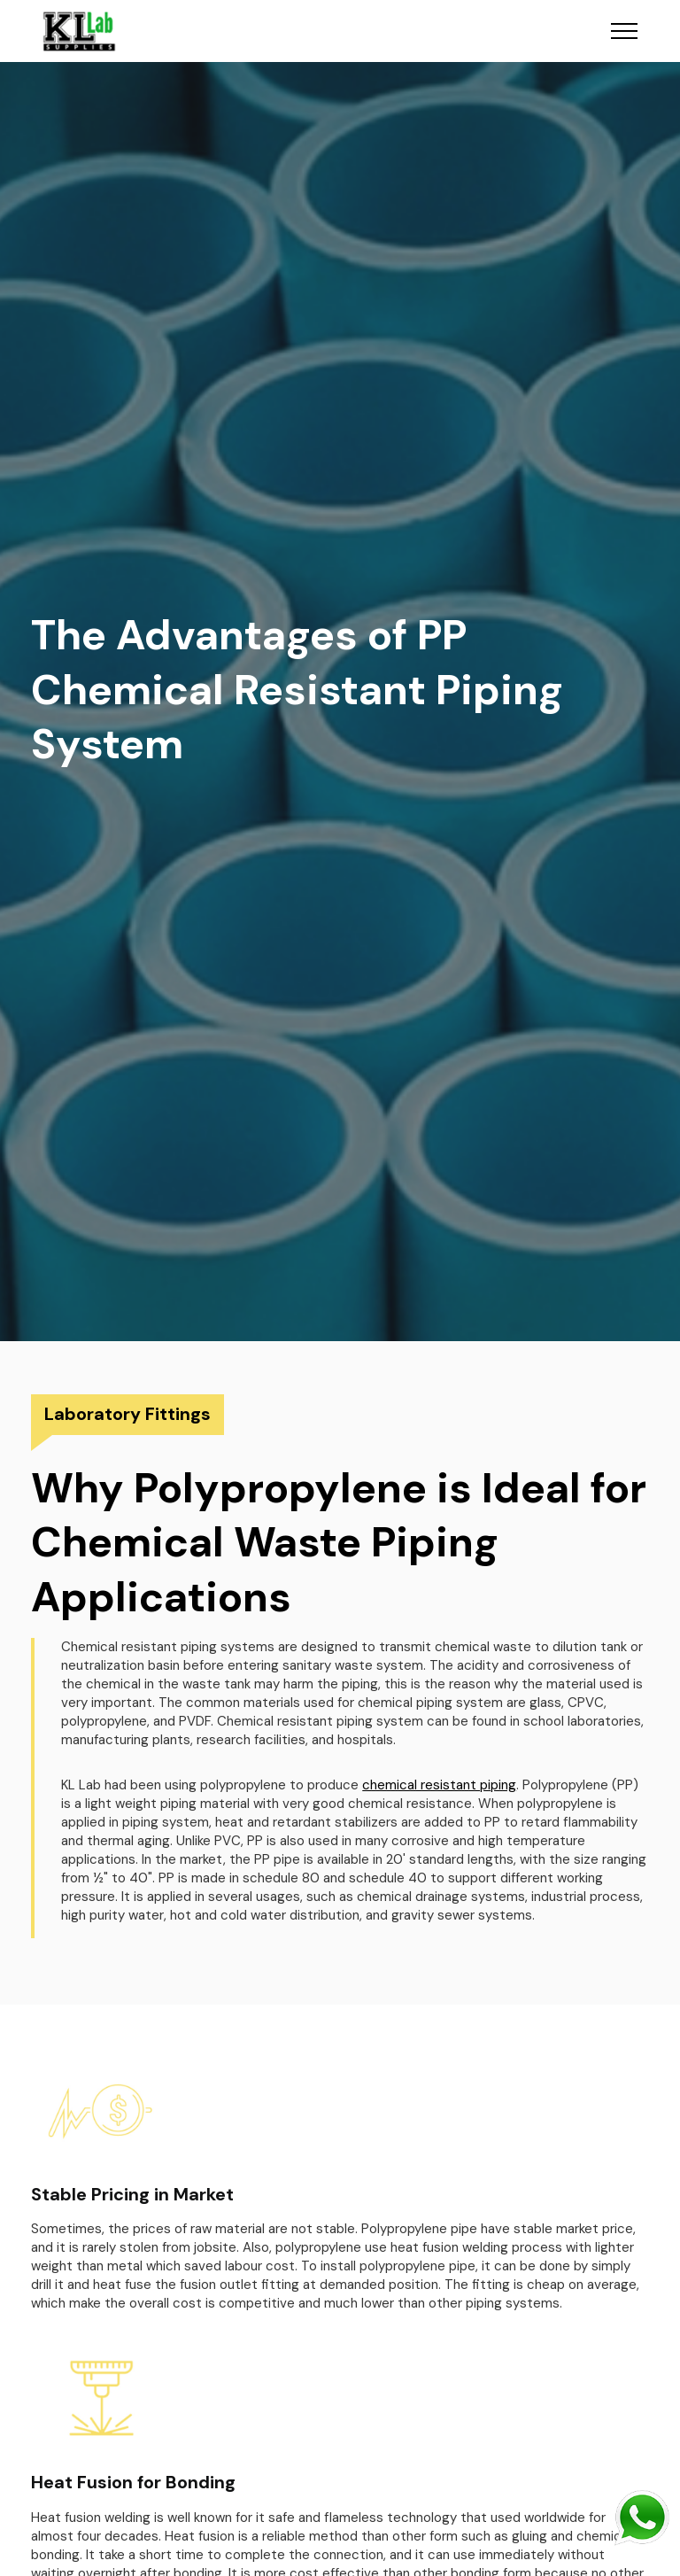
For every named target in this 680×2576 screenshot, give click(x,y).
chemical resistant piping (439, 1785)
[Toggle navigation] (624, 31)
